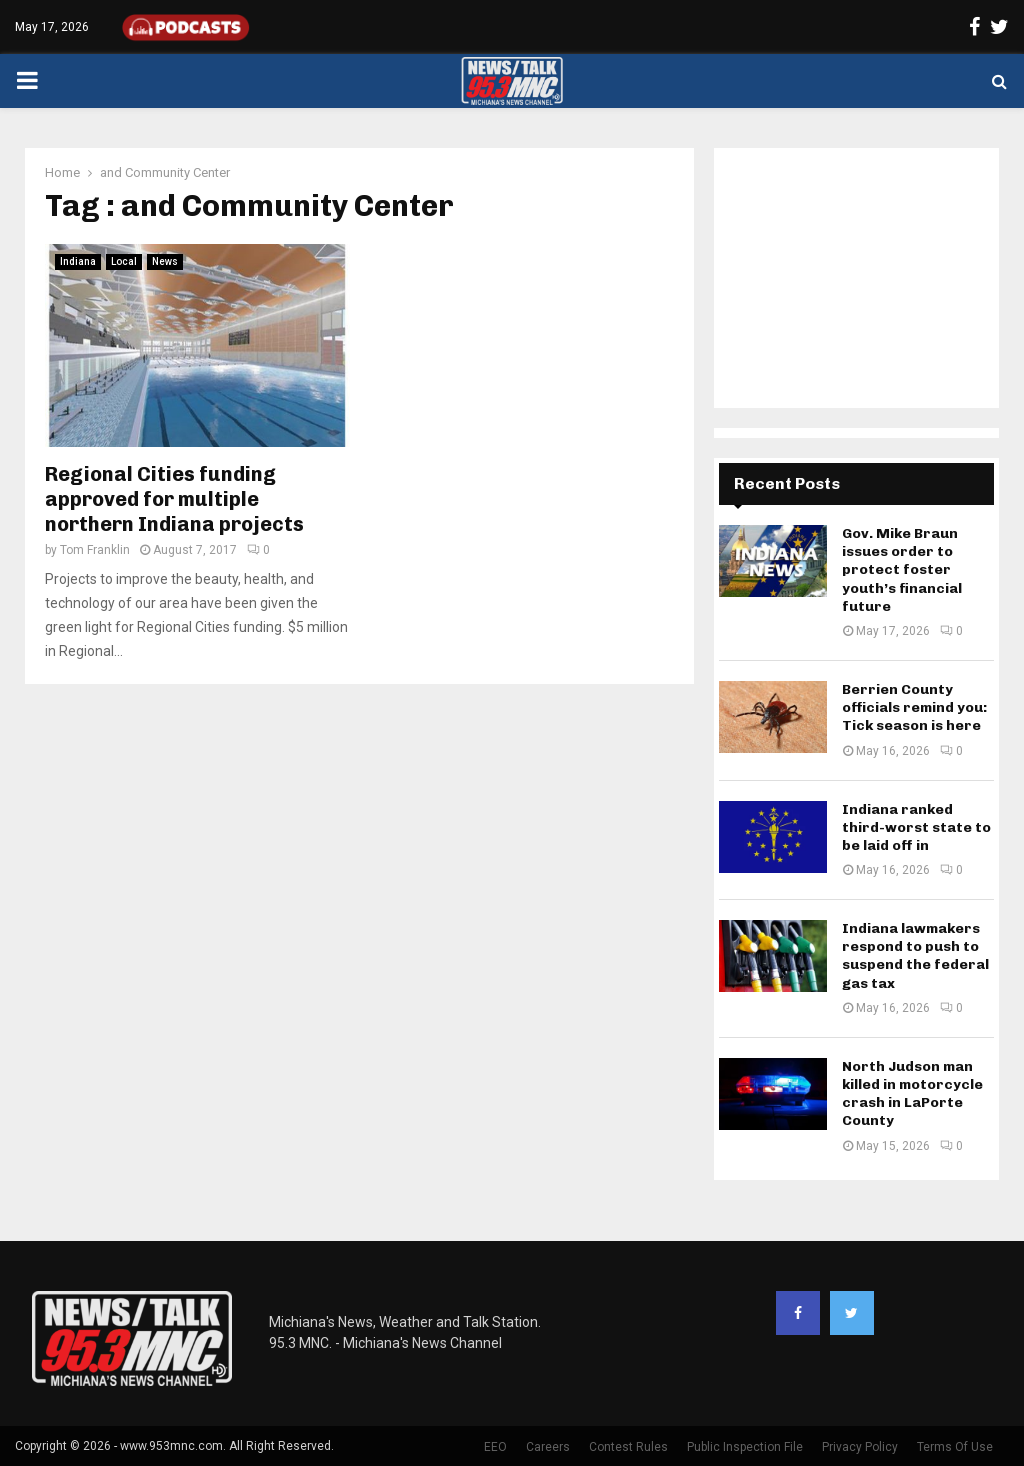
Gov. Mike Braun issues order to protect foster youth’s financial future (902, 570)
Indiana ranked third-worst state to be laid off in (916, 827)
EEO (495, 1447)
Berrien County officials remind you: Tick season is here (914, 707)
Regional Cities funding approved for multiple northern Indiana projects (174, 499)
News (165, 261)
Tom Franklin (95, 550)
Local (124, 261)
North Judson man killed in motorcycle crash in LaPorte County (912, 1094)
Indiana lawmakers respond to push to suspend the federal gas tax (915, 956)
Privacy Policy (860, 1447)
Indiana (78, 261)
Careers (548, 1447)
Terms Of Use (955, 1447)
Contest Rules (628, 1447)
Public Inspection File (745, 1447)
